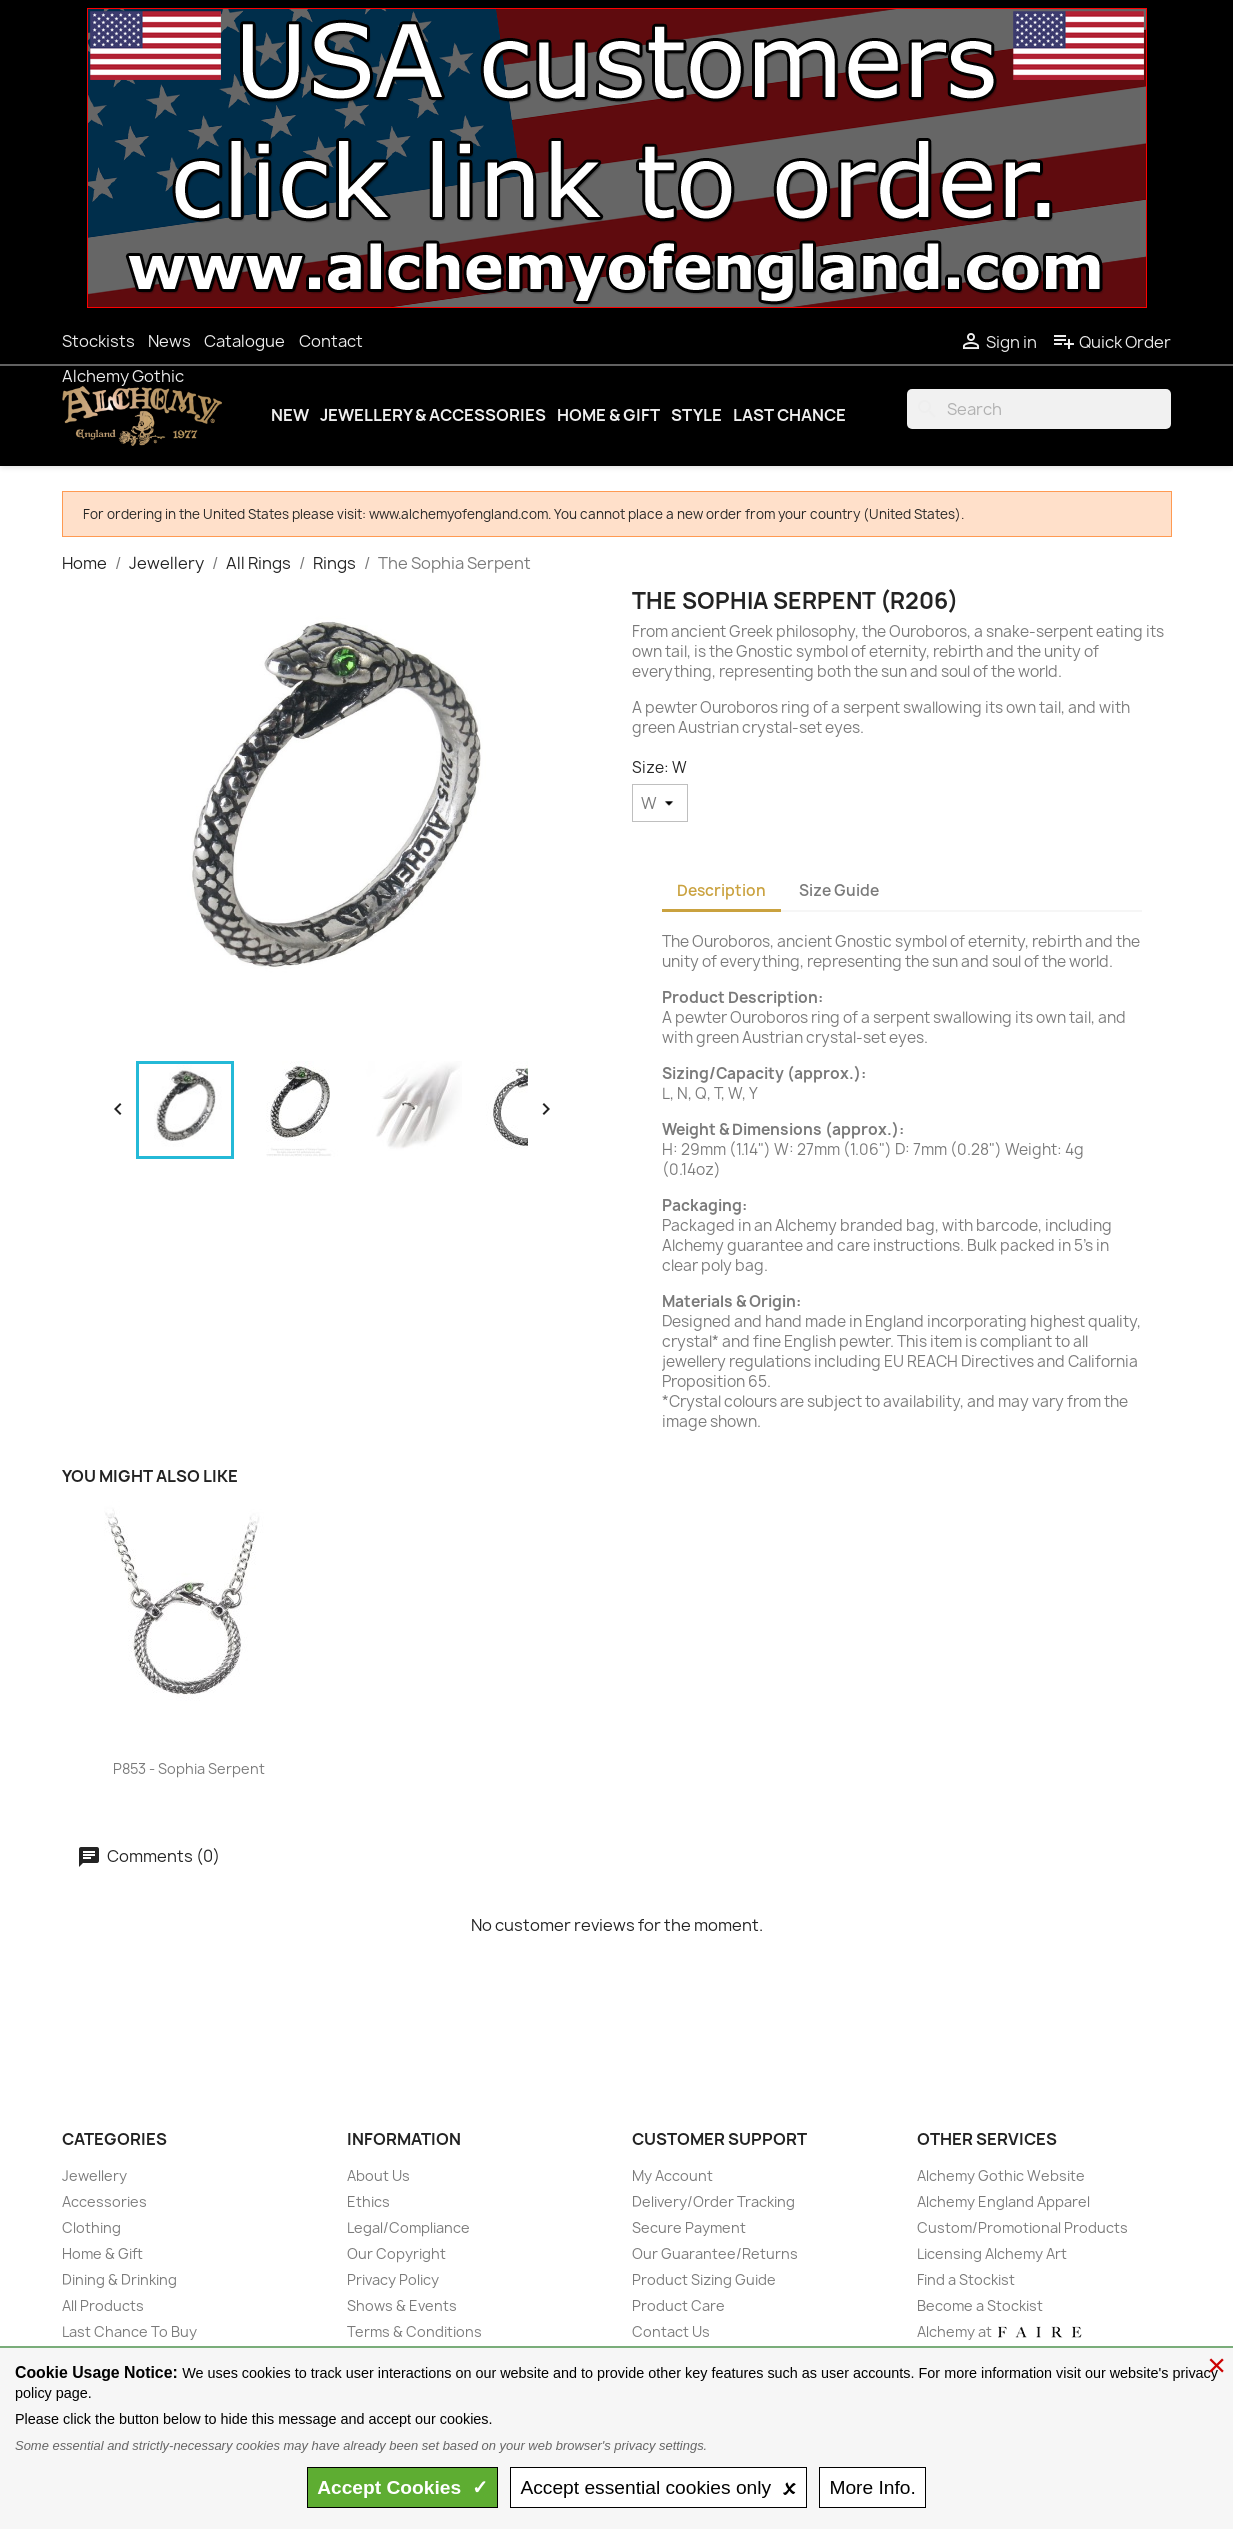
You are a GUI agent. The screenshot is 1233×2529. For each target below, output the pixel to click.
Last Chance (789, 415)
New (290, 415)
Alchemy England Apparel (1003, 2201)
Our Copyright (396, 2253)
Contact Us (671, 2331)
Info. (872, 2487)
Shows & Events (402, 2305)
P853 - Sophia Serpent (189, 1768)
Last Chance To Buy (129, 2331)
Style (696, 415)
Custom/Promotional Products (1022, 2227)
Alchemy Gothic (123, 376)
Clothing (91, 2227)
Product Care (678, 2305)
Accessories (104, 2201)
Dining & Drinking (119, 2279)
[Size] (660, 803)
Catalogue (244, 341)
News (169, 341)
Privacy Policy (393, 2279)
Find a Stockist (966, 2279)
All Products (103, 2305)
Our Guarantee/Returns (715, 2253)
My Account (672, 2175)
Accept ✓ (402, 2487)
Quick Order (1111, 342)
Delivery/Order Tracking (713, 2201)
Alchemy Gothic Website (1001, 2175)
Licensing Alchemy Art (992, 2253)
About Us (378, 2175)
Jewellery (94, 2175)
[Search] (1039, 409)
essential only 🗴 (658, 2487)
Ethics (368, 2201)
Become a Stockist (980, 2305)
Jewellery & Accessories (433, 415)
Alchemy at (1000, 2331)
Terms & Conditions (414, 2331)
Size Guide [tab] (839, 890)
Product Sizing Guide (704, 2279)
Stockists (98, 341)
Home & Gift (608, 415)
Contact (331, 341)
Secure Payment (689, 2227)
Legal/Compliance (408, 2227)
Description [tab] (721, 890)
